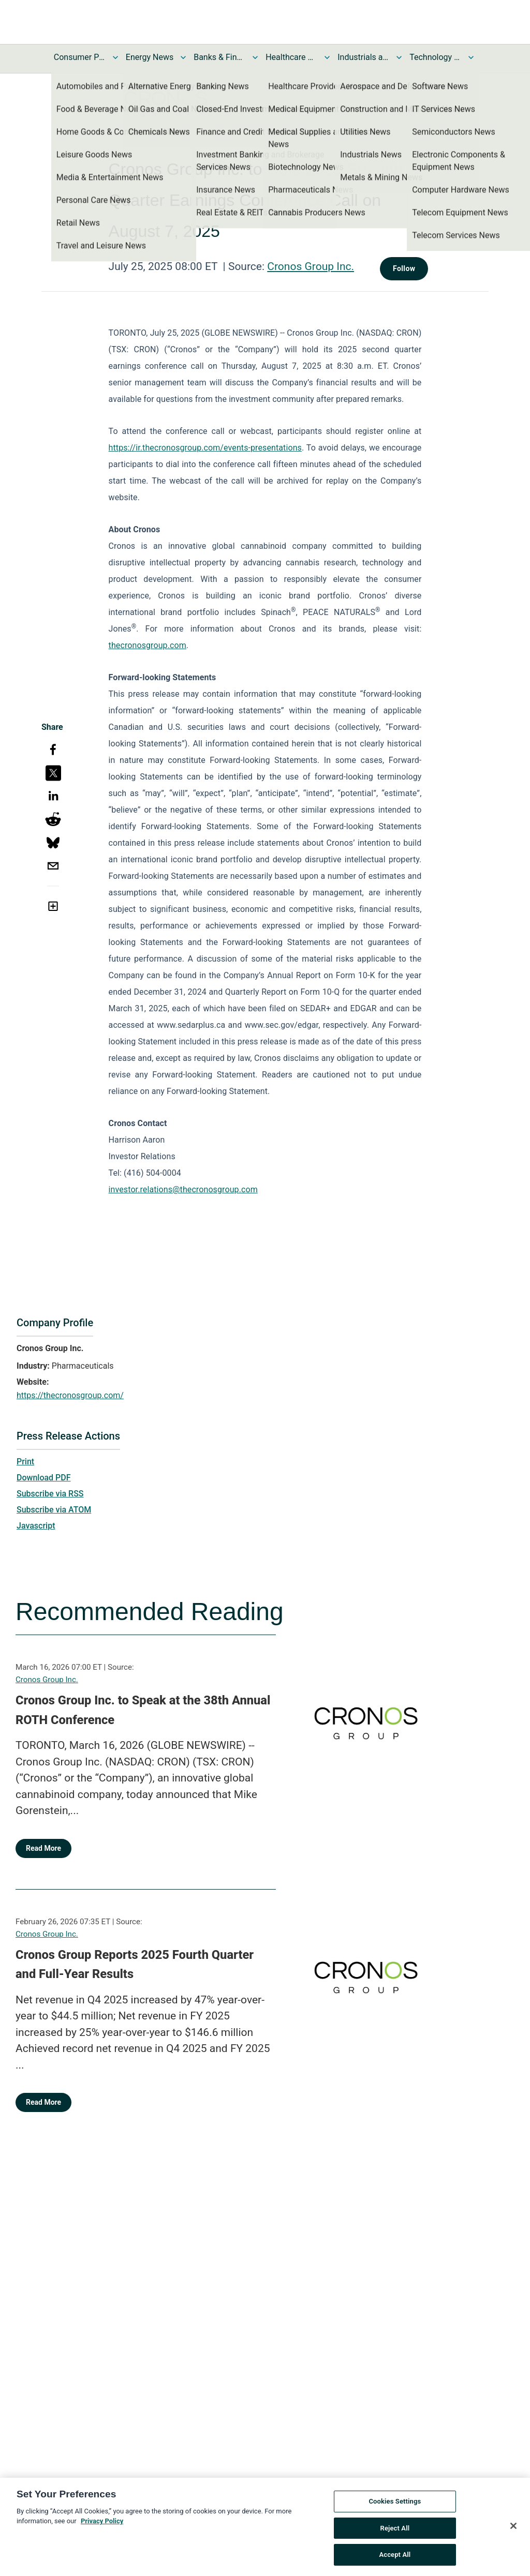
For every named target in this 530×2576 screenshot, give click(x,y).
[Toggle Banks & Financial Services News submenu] (255, 57)
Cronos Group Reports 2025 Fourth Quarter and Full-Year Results (135, 1965)
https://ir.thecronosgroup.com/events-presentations (205, 448)
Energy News (149, 57)
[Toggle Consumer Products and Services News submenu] (115, 57)
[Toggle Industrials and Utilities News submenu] (399, 57)
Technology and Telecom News (435, 57)
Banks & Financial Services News (219, 57)
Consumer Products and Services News (80, 57)
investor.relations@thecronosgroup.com (183, 1189)
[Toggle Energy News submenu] (183, 57)
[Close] (513, 2530)
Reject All (395, 2533)
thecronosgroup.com (147, 645)
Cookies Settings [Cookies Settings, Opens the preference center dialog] (395, 2506)
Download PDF (44, 1477)
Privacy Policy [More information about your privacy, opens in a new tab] (102, 2526)
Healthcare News (291, 57)
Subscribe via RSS (50, 1494)
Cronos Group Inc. (310, 266)
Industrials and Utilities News (363, 57)
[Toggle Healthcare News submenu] (327, 57)
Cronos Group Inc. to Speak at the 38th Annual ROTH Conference (143, 1710)
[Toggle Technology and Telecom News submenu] (471, 57)
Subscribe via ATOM (54, 1510)
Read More (43, 1848)
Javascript (36, 1526)
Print (25, 1461)
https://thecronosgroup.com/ (70, 1395)
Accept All (394, 2560)
